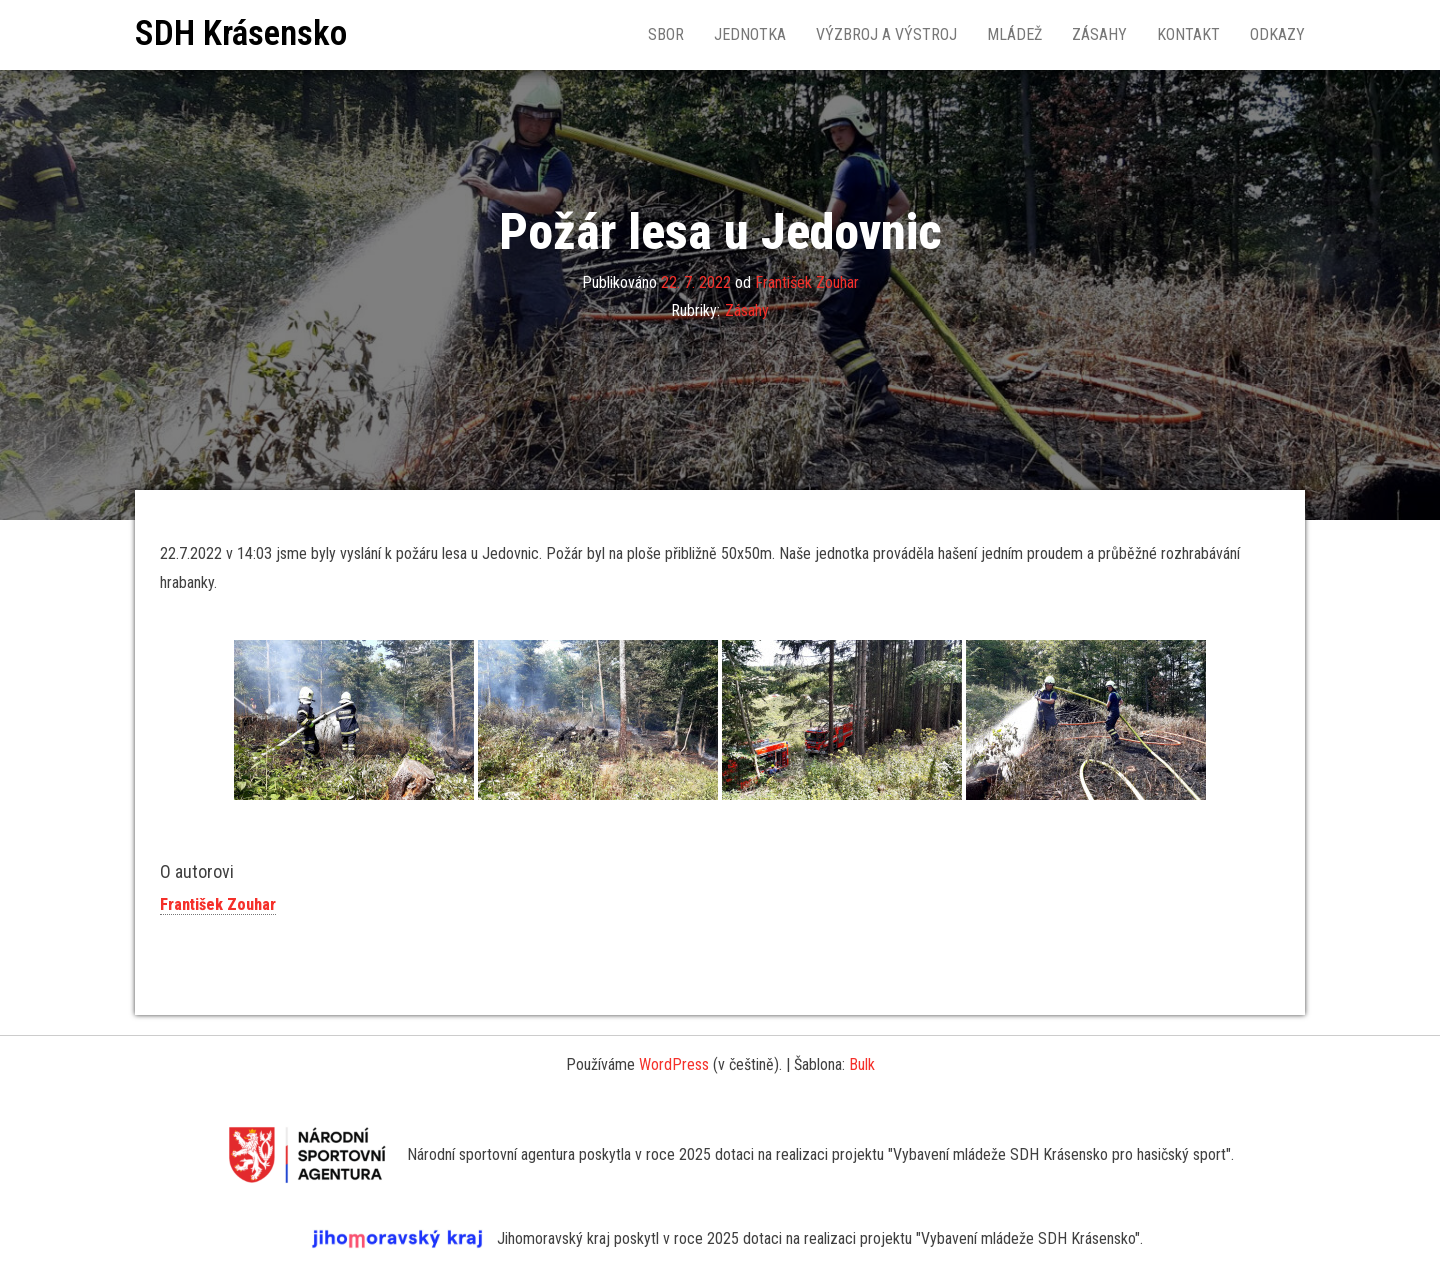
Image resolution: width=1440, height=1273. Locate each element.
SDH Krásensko (241, 33)
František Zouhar (807, 281)
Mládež (1014, 34)
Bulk (862, 1064)
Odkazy (1277, 34)
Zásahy (1099, 34)
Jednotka (750, 34)
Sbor (666, 34)
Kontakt (1188, 34)
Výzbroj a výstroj (886, 34)
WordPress (674, 1064)
